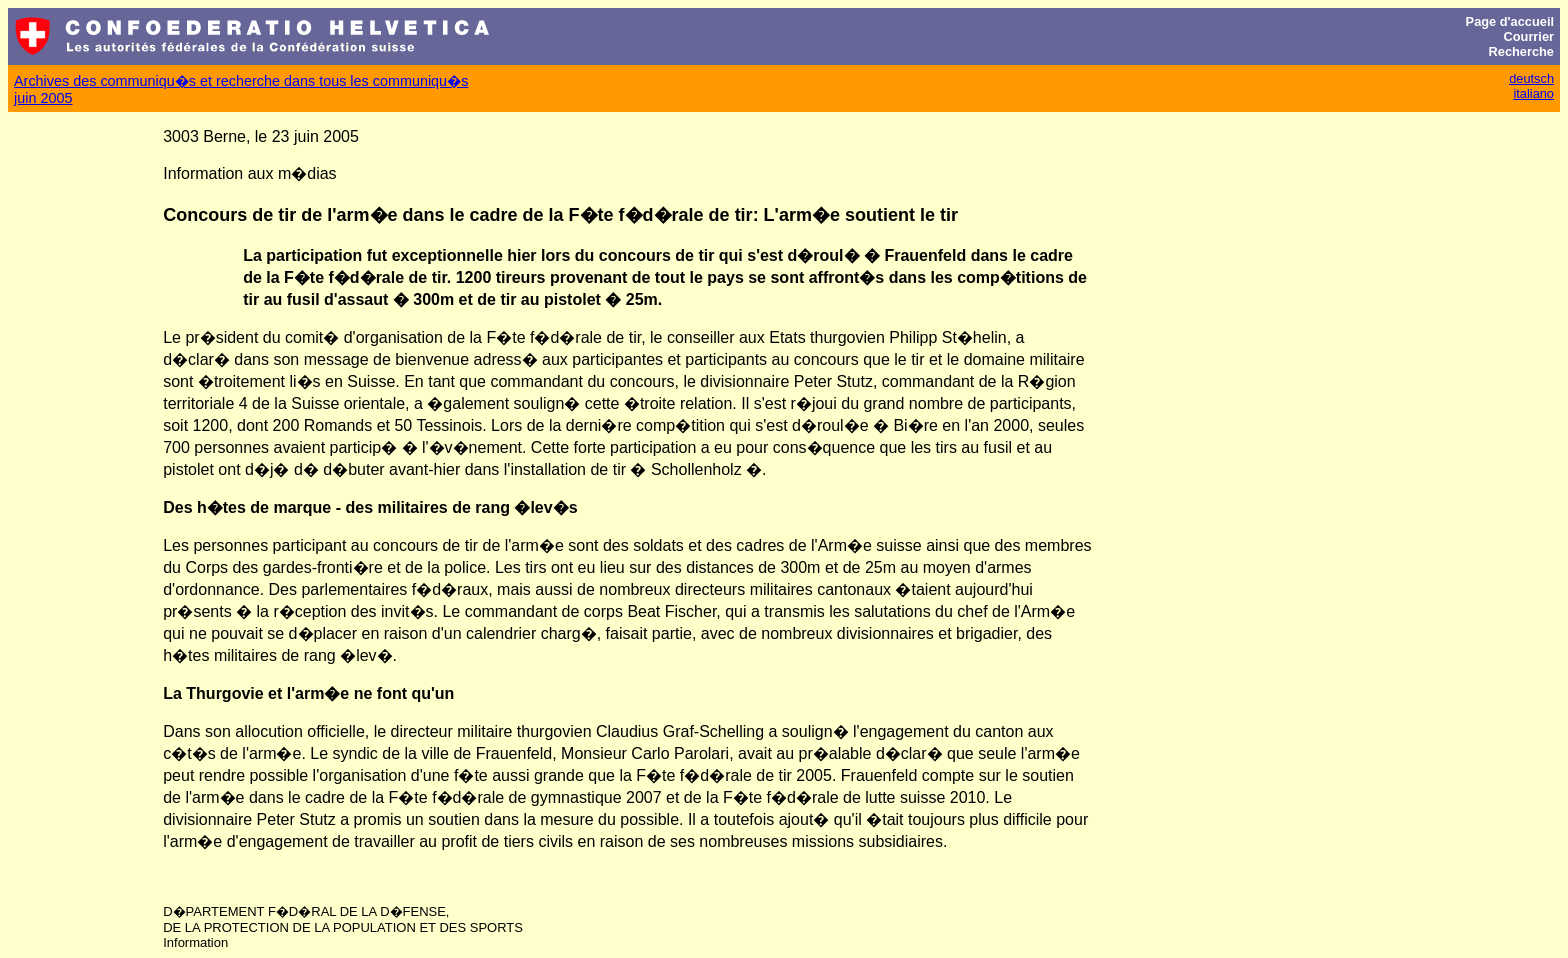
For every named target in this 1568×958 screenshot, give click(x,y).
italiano (1533, 93)
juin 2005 (43, 98)
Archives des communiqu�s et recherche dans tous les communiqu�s (241, 81)
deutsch (1531, 78)
